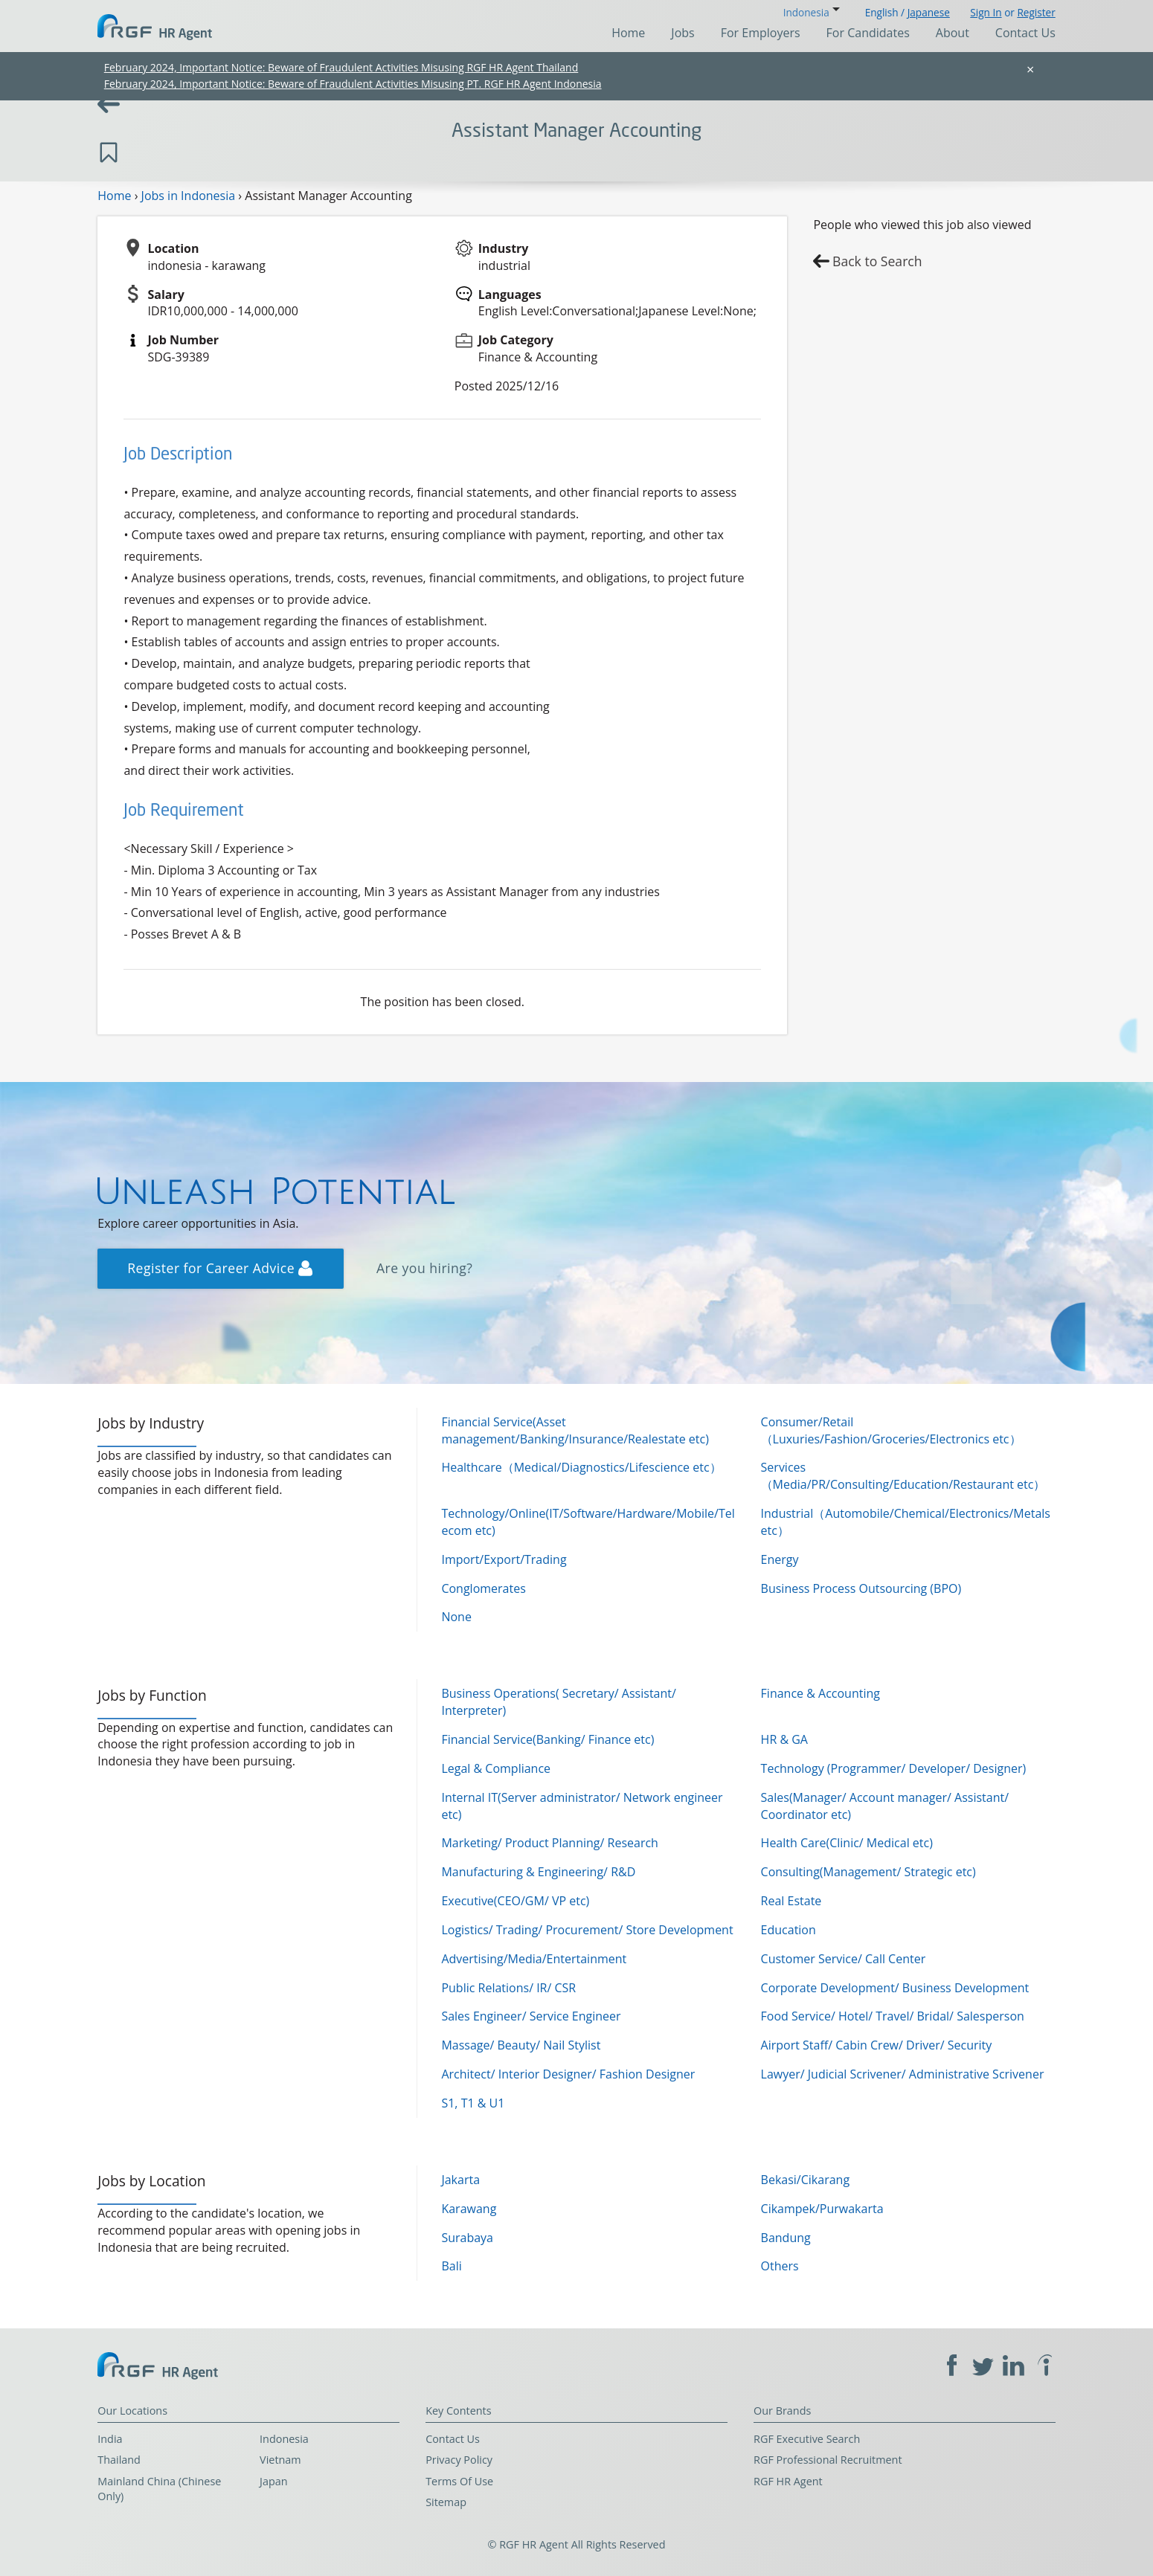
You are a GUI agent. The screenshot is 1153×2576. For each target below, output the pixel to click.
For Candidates (868, 33)
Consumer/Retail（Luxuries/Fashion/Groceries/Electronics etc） (891, 1430)
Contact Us (1025, 33)
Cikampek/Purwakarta (822, 2208)
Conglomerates (483, 1588)
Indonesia (284, 2439)
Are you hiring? (424, 1268)
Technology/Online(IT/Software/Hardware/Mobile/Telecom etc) (587, 1522)
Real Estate (791, 1901)
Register (1036, 12)
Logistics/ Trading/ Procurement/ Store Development (587, 1930)
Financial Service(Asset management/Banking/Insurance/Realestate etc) (575, 1430)
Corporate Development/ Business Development (895, 1988)
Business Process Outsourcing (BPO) (861, 1588)
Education (788, 1930)
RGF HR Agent (788, 2481)
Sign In (985, 12)
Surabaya (467, 2237)
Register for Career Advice (219, 1268)
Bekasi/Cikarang (805, 2179)
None (456, 1617)
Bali (451, 2266)
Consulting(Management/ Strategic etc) (868, 1872)
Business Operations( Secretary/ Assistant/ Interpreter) (558, 1702)
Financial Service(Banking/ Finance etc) (547, 1739)
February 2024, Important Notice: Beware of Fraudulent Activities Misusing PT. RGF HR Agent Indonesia (353, 84)
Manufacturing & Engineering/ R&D (538, 1872)
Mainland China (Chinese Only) (159, 2489)
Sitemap (445, 2502)
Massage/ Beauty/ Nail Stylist (520, 2045)
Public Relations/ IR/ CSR (508, 1988)
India (109, 2439)
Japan (274, 2481)
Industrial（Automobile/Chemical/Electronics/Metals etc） (905, 1522)
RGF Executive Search (807, 2439)
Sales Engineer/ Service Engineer (530, 2016)
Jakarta (460, 2179)
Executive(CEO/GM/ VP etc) (515, 1901)
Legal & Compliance (495, 1768)
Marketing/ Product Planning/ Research (549, 1843)
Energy (780, 1559)
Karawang (468, 2208)
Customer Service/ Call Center (843, 1959)
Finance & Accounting (820, 1693)
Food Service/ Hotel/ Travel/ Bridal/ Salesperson (892, 2016)
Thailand (119, 2460)
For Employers (760, 33)
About (952, 33)
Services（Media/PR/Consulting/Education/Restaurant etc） (903, 1476)
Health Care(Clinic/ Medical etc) (847, 1843)
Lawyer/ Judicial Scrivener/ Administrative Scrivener (902, 2074)
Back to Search (877, 261)
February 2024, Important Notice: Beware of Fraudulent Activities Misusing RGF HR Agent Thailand (341, 67)
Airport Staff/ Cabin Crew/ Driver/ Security (876, 2045)
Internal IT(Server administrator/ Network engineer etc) (581, 1806)
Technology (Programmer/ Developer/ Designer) (894, 1768)
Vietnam (280, 2460)
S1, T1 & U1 (472, 2103)
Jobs (682, 33)
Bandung (786, 2237)
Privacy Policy (458, 2460)
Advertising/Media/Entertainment (533, 1959)
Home (628, 33)
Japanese (929, 12)
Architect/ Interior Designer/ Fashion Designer (568, 2074)
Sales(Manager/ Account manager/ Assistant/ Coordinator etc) (885, 1806)
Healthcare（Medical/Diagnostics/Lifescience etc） (581, 1467)
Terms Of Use (459, 2481)
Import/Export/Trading (503, 1559)
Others (780, 2266)
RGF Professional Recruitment (828, 2460)
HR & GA (784, 1739)
